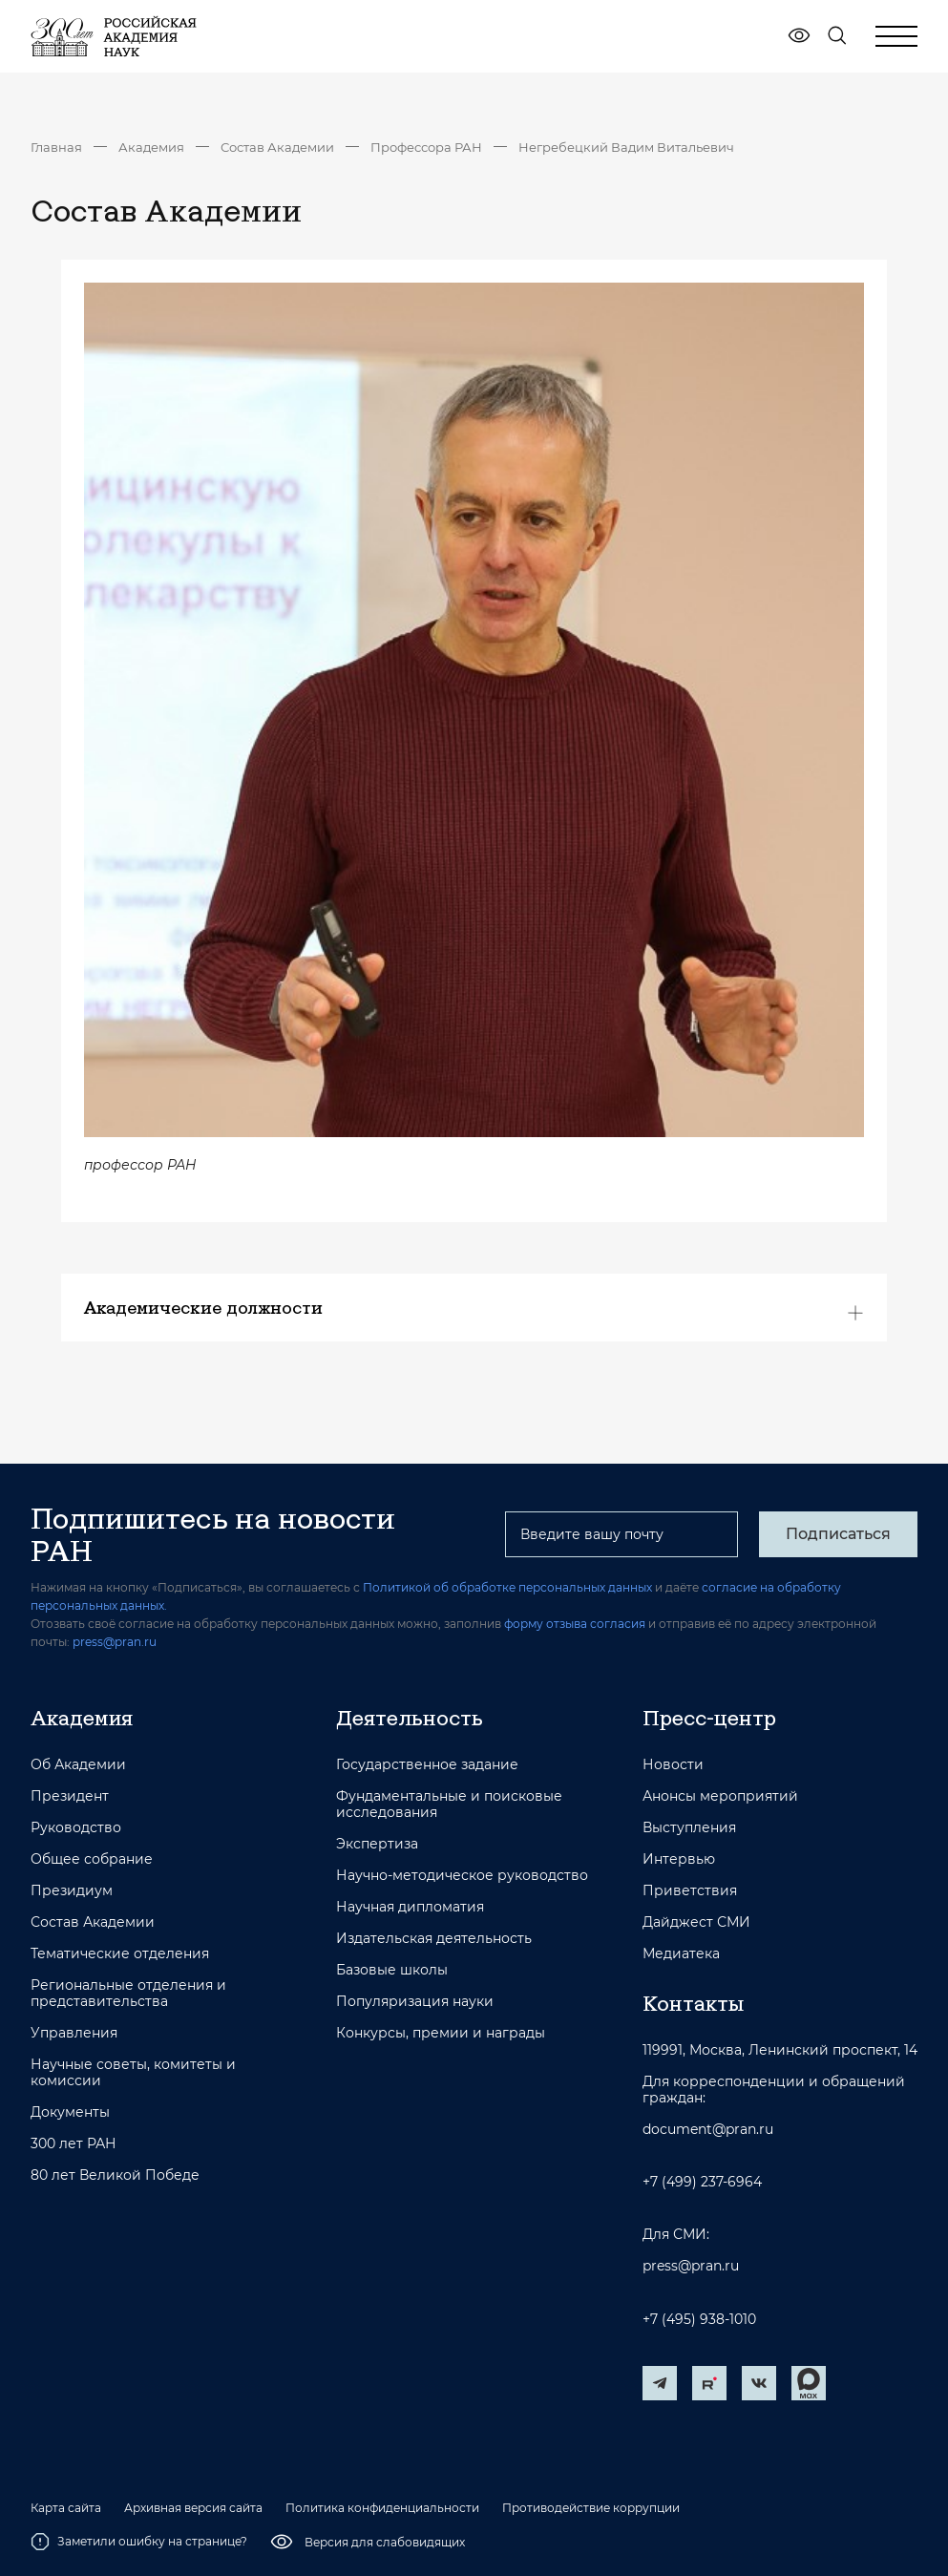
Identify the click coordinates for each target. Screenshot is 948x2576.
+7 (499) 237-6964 (702, 2182)
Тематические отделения (120, 1954)
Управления (74, 2033)
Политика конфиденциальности (382, 2508)
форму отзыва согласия (574, 1623)
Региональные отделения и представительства (128, 1993)
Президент (70, 1796)
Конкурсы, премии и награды (440, 2033)
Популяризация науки (415, 2002)
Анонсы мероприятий (720, 1796)
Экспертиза (377, 1844)
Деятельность (409, 1717)
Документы (70, 2112)
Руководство (76, 1828)
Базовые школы (392, 1970)
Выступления (689, 1828)
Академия (151, 147)
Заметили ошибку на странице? (139, 2541)
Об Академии (78, 1765)
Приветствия (690, 1891)
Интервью (679, 1859)
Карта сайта (66, 2508)
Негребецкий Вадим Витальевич (626, 147)
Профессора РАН (426, 147)
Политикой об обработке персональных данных (507, 1587)
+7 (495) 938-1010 (699, 2320)
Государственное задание (427, 1765)
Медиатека (681, 1954)
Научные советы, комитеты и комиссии (133, 2073)
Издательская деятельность (434, 1939)
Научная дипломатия (410, 1907)
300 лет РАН (73, 2144)
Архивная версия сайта (193, 2508)
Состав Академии (277, 147)
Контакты (693, 2003)
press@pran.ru (115, 1642)
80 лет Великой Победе (115, 2175)
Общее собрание (92, 1859)
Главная (56, 147)
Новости (673, 1765)
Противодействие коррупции (591, 2508)
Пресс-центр (709, 1717)
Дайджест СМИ (696, 1922)
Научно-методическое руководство (462, 1876)
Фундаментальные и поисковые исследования (449, 1804)
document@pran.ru (708, 2130)
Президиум (72, 1891)
